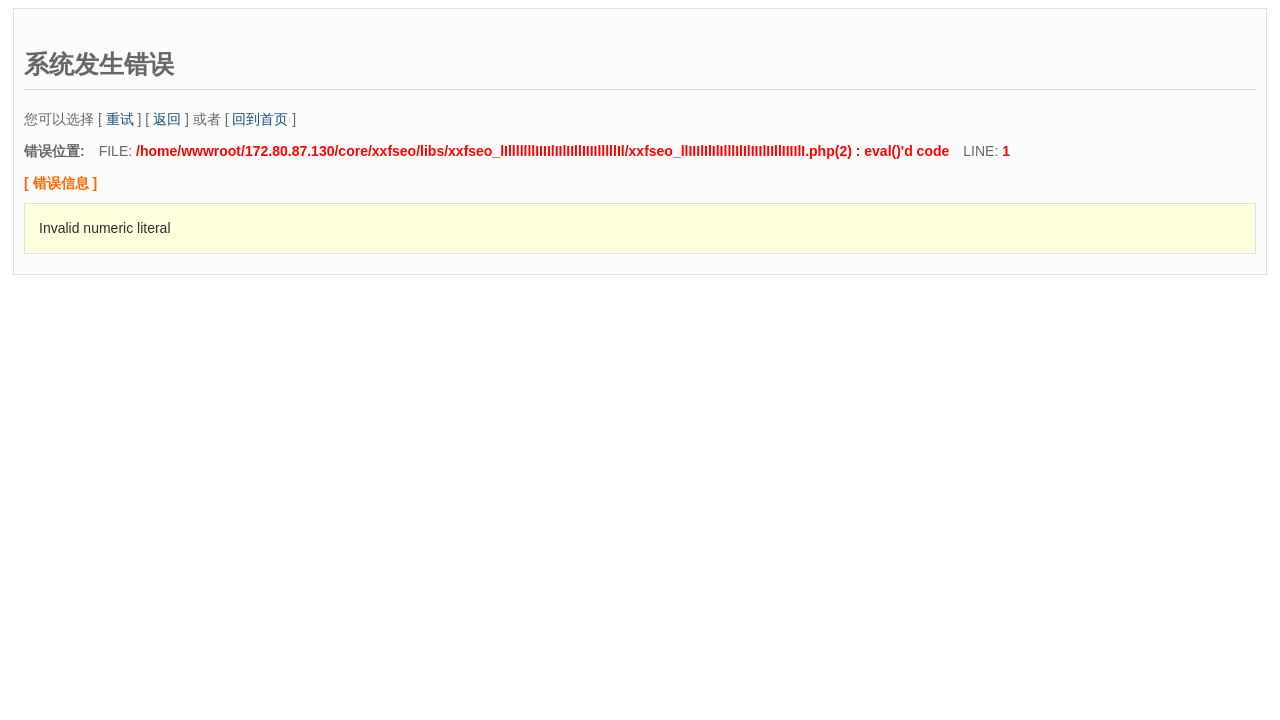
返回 (167, 119)
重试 (120, 119)
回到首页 (260, 119)
